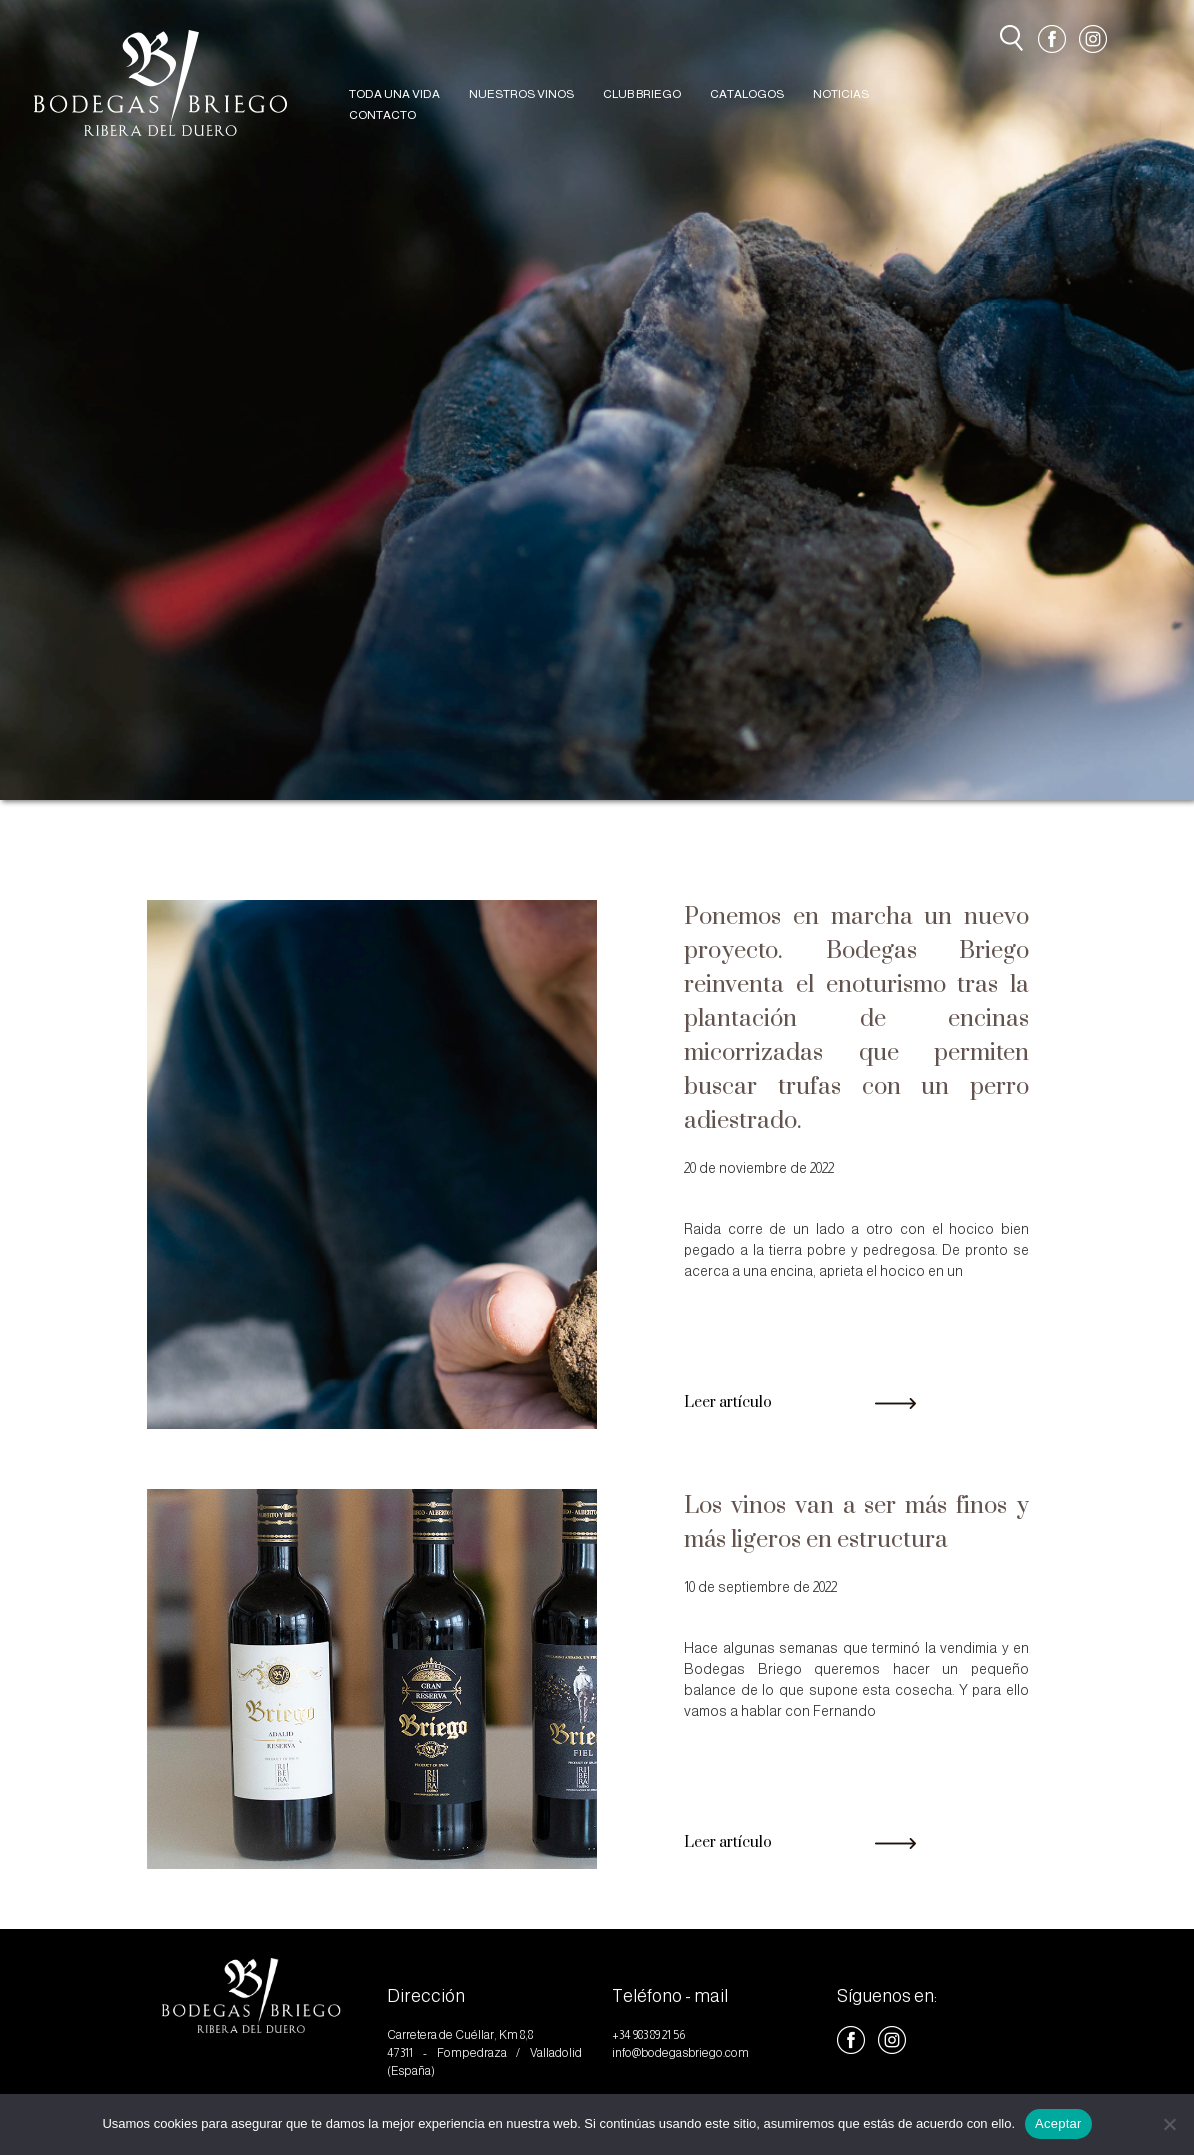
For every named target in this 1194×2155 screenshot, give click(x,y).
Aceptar (1058, 2123)
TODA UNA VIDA (394, 94)
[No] (1169, 2124)
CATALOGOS (747, 94)
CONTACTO (382, 115)
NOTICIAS (841, 94)
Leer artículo (800, 1402)
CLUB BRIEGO (642, 94)
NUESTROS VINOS (521, 94)
